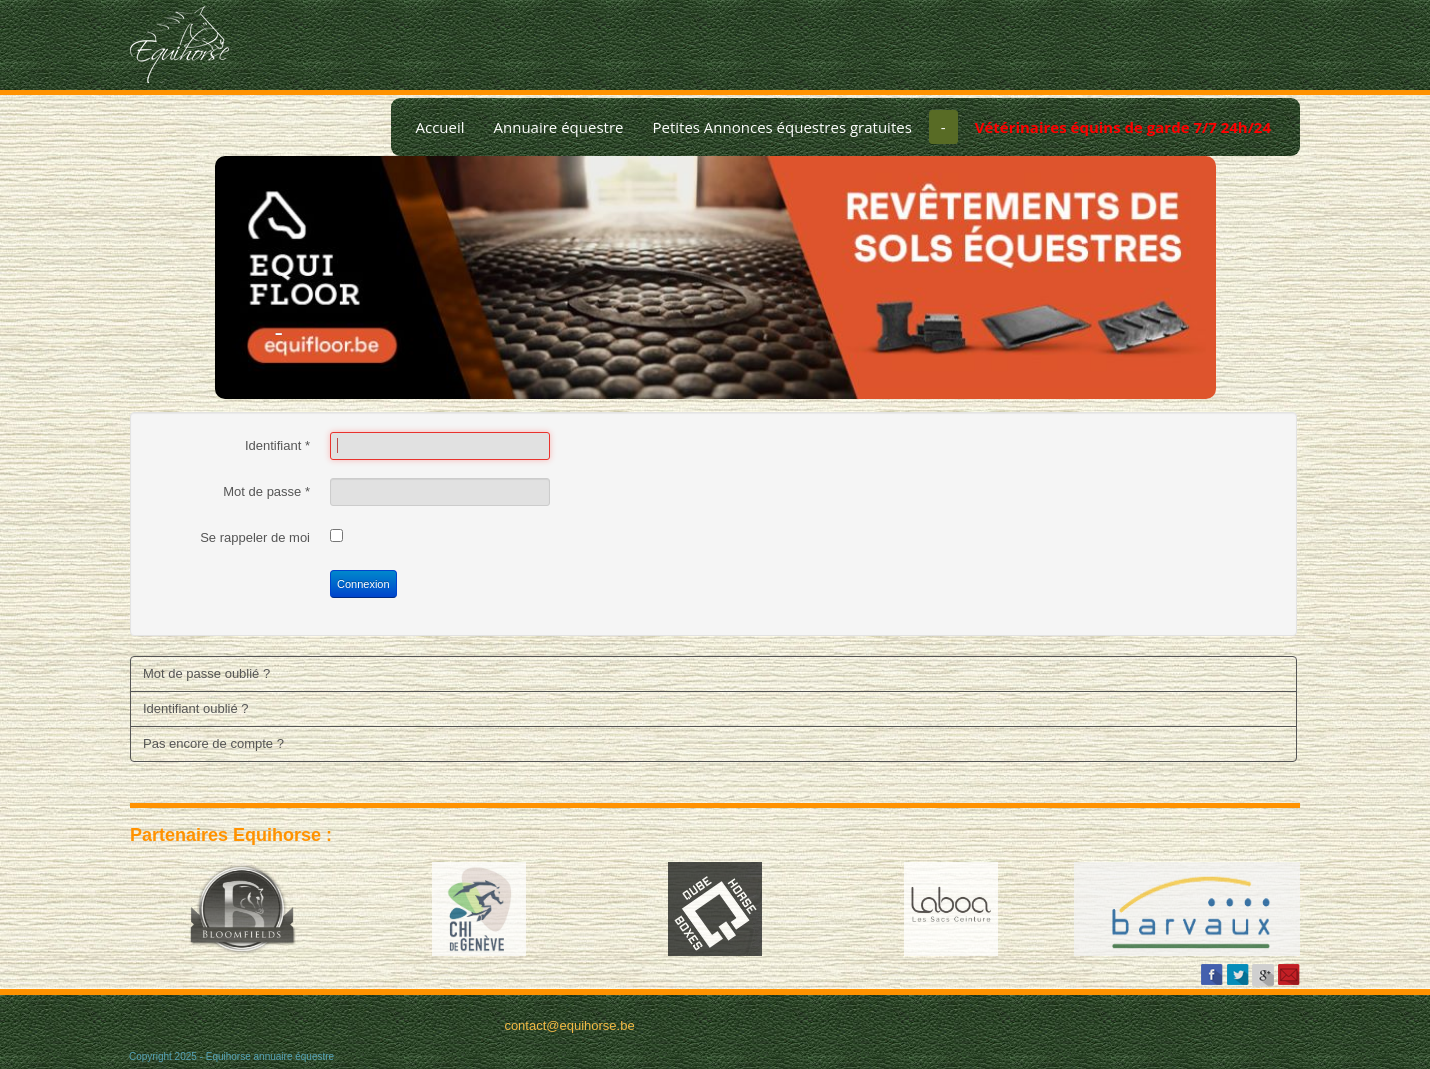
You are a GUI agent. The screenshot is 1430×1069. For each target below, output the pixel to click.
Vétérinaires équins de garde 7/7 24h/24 (1123, 127)
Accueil (439, 127)
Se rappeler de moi (255, 537)
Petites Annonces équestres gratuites (781, 127)
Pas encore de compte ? (213, 743)
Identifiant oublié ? (196, 708)
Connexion (363, 584)
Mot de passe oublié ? (206, 673)
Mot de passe (266, 491)
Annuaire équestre (559, 127)
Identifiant (277, 445)
